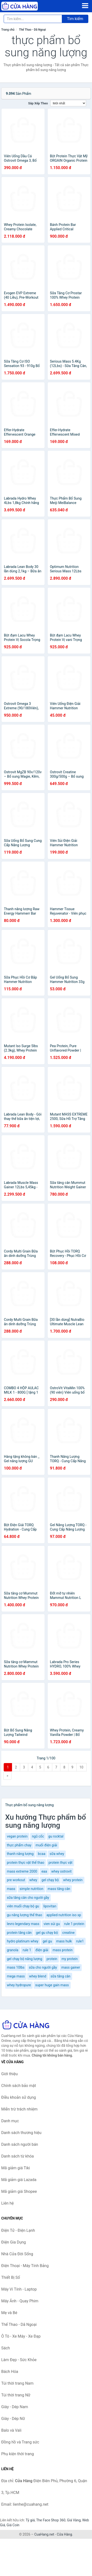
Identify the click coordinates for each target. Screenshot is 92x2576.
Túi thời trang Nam (17, 2383)
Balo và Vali (11, 2430)
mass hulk (64, 1941)
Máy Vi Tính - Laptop (19, 2289)
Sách (5, 2348)
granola (12, 1950)
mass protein (62, 1950)
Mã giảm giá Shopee (19, 2191)
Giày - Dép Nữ (13, 2418)
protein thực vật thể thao (25, 1863)
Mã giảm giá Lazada (18, 2179)
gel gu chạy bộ (47, 1933)
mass (11, 1889)
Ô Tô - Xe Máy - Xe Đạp (20, 2336)
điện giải (41, 1950)
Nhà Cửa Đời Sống (17, 2254)
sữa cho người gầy (43, 1967)
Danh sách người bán (19, 2144)
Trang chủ (7, 29)
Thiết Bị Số (10, 2277)
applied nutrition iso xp (63, 1915)
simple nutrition (31, 1889)
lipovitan (49, 1906)
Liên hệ (7, 2203)
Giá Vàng (74, 2520)
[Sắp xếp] (68, 103)
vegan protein (17, 1836)
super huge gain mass (52, 1985)
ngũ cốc (38, 1836)
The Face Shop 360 (50, 2520)
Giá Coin (13, 2525)
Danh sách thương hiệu (21, 2132)
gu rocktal (56, 1836)
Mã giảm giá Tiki (15, 2168)
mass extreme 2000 (22, 1871)
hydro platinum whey (22, 1941)
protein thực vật (61, 1863)
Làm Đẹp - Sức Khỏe (19, 2359)
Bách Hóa (9, 2371)
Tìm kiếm (75, 18)
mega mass (16, 1976)
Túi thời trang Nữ (15, 2395)
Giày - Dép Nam (14, 2406)
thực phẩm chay (19, 1845)
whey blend (37, 1976)
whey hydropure (19, 1985)
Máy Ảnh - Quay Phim (19, 2301)
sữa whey (57, 1854)
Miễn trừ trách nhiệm (19, 2109)
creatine (68, 1933)
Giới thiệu (9, 2074)
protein (52, 1959)
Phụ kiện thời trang (17, 2454)
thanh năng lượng (20, 1854)
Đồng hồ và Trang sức (20, 2442)
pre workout (16, 1880)
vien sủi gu (52, 1924)
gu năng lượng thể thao (24, 1915)
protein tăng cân (19, 1933)
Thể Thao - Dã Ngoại (32, 29)
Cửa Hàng (64, 2534)
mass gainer (70, 1967)
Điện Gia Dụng (13, 2242)
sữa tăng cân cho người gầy (28, 1898)
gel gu (47, 1941)
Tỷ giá (30, 2520)
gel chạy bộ (50, 1880)
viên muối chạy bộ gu (23, 1906)
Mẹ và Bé (9, 2312)
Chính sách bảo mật (18, 2085)
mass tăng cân (59, 1889)
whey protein (72, 1880)
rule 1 (27, 1950)
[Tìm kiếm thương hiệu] (33, 19)
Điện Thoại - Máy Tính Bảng (25, 2265)
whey (33, 1880)
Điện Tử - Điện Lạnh (18, 2230)
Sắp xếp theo (38, 103)
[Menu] (85, 5)
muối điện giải (46, 1845)
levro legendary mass (23, 1924)
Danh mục (10, 2121)
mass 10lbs (16, 1967)
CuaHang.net (44, 2534)
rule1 (80, 1941)
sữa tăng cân (60, 1976)
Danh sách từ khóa (17, 2156)
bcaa (41, 1854)
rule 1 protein (74, 1924)
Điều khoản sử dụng (18, 2097)
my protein (70, 1959)
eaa (44, 1871)
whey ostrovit (61, 1871)
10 (81, 1767)
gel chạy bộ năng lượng (24, 1959)
